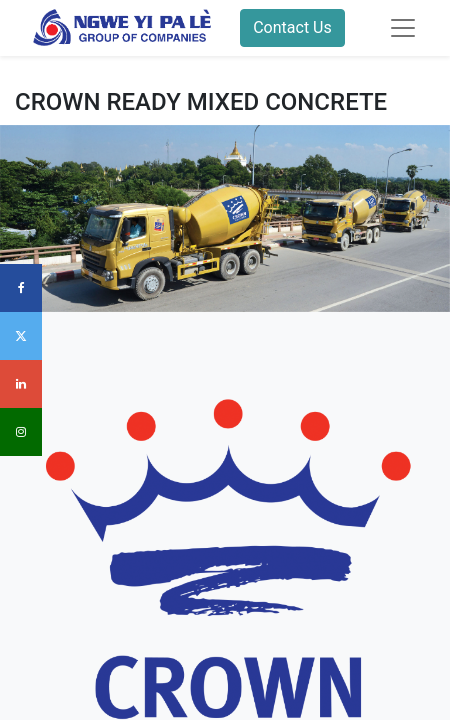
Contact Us (292, 27)
